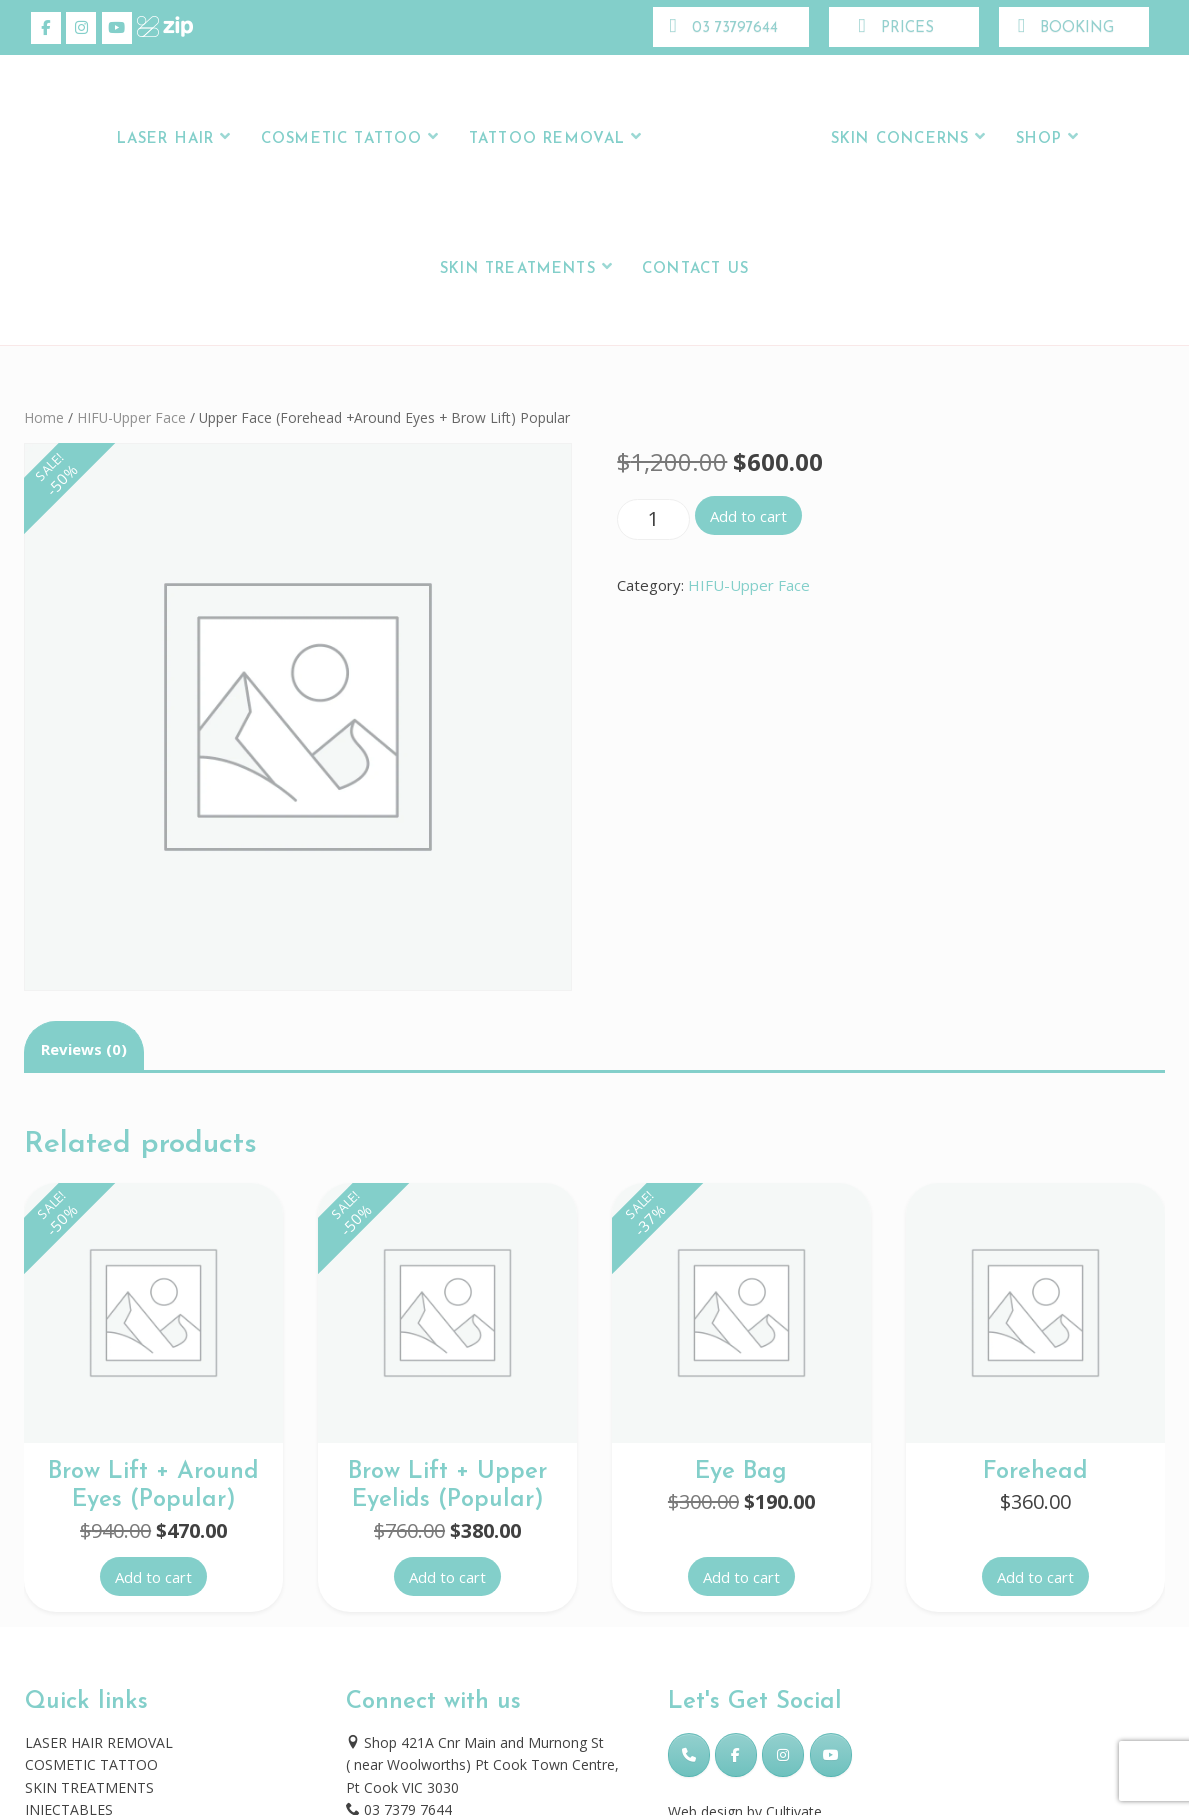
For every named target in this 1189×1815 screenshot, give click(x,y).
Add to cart (748, 516)
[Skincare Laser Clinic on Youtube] (117, 28)
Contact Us (695, 269)
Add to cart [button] (153, 1577)
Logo (733, 139)
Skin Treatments (518, 269)
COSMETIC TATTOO (91, 1764)
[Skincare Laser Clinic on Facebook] (46, 28)
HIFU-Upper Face (131, 417)
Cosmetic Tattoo (342, 139)
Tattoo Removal (547, 139)
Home (44, 417)
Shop (1039, 139)
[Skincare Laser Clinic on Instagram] (81, 28)
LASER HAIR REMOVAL (99, 1742)
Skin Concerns (900, 139)
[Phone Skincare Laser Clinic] (689, 1755)
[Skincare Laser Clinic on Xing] (152, 28)
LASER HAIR (166, 139)
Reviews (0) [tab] (84, 1049)
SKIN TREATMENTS (89, 1787)
